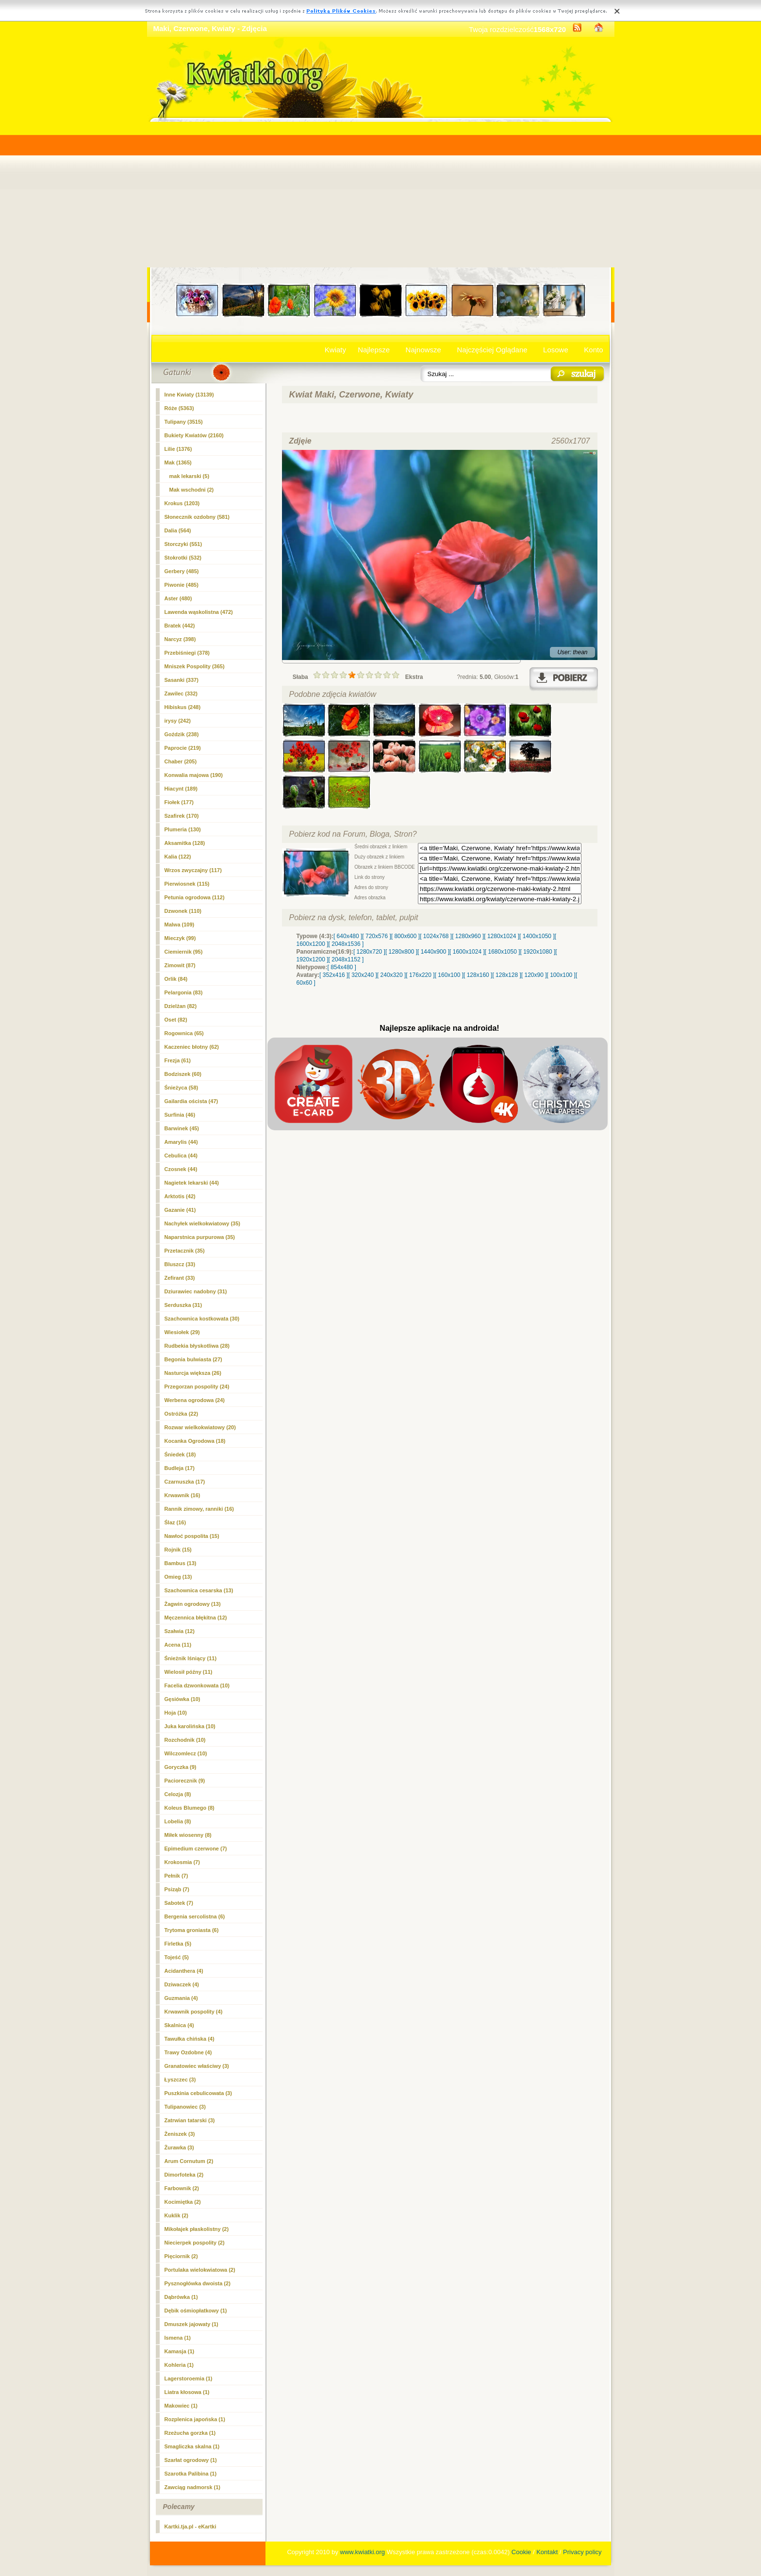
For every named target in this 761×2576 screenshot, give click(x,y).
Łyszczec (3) (180, 2079)
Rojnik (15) (178, 1549)
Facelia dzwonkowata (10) (197, 1685)
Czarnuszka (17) (185, 1482)
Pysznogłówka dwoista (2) (198, 2283)
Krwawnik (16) (182, 1495)
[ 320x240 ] (362, 975)
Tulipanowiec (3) (185, 2107)
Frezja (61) (178, 1060)
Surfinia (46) (180, 1115)
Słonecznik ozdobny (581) (197, 517)
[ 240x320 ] (391, 975)
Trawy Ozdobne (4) (188, 2052)
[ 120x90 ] (534, 975)
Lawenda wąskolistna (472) (199, 612)
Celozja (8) (178, 1794)
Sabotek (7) (179, 1903)
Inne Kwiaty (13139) (189, 394)
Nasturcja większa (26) (193, 1373)
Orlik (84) (176, 979)
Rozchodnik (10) (185, 1740)
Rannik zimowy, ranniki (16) (199, 1509)
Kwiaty (335, 350)
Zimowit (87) (180, 965)
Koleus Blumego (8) (190, 1808)
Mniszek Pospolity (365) (195, 666)
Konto (593, 350)
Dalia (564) (178, 530)
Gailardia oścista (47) (191, 1101)
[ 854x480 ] (342, 967)
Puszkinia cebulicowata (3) (198, 2093)
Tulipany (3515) (184, 422)
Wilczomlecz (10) (186, 1753)
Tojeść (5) (177, 1957)
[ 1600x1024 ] (467, 951)
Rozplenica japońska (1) (195, 2419)
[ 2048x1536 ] (346, 944)
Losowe (555, 350)
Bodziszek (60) (183, 1074)
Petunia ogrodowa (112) (195, 897)
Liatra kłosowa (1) (187, 2392)
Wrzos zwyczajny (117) (193, 870)
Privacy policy (582, 2552)
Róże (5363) (179, 408)
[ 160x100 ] (449, 975)
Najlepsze (374, 350)
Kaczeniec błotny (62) (192, 1047)
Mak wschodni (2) (191, 490)
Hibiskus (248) (183, 707)
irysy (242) (178, 721)
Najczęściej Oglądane (492, 350)
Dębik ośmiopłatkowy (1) (196, 2310)
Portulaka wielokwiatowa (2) (200, 2270)
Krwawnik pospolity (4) (194, 2012)
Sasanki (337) (182, 680)
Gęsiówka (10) (182, 1699)
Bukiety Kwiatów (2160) (194, 435)
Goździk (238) (182, 734)
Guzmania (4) (181, 1998)
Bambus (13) (181, 1563)
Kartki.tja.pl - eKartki (190, 2526)
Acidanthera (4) (184, 1971)
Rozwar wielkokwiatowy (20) (200, 1427)
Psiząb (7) (177, 1889)
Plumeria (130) (183, 829)
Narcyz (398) (180, 639)
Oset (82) (176, 1020)
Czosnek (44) (181, 1169)
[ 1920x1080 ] (538, 951)
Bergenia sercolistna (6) (195, 1916)
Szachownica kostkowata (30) (202, 1318)
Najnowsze (423, 350)
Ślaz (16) (175, 1522)
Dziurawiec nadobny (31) (196, 1291)
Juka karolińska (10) (190, 1726)
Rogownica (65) (184, 1033)
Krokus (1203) (182, 503)
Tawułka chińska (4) (190, 2039)
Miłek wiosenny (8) (188, 1835)
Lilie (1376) (178, 449)
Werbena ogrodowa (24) (195, 1400)
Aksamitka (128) (185, 843)
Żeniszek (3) (180, 2134)
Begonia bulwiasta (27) (193, 1359)
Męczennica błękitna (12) (196, 1617)
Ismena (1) (178, 2338)
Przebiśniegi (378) (187, 653)
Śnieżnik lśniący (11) (191, 1658)
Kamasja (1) (180, 2351)
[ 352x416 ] (333, 975)
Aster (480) (178, 598)
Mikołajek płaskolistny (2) (197, 2229)
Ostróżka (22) (182, 1414)
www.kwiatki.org (362, 2552)
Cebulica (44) (181, 1155)
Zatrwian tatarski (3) (190, 2120)
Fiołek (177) (179, 802)
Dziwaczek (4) (182, 1984)
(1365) (178, 462)
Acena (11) (178, 1645)
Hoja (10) (176, 1713)
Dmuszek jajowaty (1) (191, 2324)
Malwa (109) (180, 924)
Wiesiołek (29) (182, 1332)
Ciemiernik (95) (184, 952)
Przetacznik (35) (185, 1251)
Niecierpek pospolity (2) (195, 2243)
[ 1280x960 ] (468, 936)
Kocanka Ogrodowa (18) (195, 1441)
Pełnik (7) (176, 1876)
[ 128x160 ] (477, 975)
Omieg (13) (178, 1577)
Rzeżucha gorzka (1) (190, 2433)
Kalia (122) (178, 856)
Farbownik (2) (182, 2188)
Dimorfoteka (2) (184, 2175)
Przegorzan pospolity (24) (197, 1386)
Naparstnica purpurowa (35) (200, 1237)
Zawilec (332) (181, 693)
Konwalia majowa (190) (194, 775)
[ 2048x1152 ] (346, 959)
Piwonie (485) (182, 585)
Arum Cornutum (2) (189, 2161)
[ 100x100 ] (561, 975)
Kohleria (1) (179, 2365)
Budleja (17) (180, 1468)
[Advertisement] (380, 195)
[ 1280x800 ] (401, 951)
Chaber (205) (181, 761)
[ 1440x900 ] (433, 951)
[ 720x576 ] (376, 936)
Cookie (521, 2552)
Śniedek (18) (180, 1454)
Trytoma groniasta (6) (192, 1930)
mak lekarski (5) (189, 476)
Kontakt (547, 2552)
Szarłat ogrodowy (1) (191, 2460)
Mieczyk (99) (180, 938)
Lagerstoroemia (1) (189, 2378)
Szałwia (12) (180, 1631)
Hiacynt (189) (181, 789)
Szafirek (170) (182, 816)
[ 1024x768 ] (436, 936)
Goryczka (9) (181, 1767)
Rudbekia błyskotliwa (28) (197, 1346)
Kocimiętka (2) (183, 2202)
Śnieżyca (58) (182, 1087)
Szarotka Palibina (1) (191, 2474)
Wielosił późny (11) (189, 1672)
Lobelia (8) (178, 1821)
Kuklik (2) (177, 2215)
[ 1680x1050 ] (502, 951)
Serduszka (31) (183, 1305)
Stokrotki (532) (183, 558)
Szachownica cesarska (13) (199, 1590)
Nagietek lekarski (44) (192, 1183)
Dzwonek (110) (183, 911)
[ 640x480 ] (347, 936)
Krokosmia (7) (182, 1862)
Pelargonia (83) (184, 992)
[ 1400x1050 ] (537, 936)
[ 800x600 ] (405, 936)
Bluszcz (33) (180, 1264)
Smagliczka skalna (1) (192, 2446)
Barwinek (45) (182, 1128)
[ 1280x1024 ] (501, 936)
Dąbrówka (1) (181, 2297)
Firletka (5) (178, 1944)
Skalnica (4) (179, 2025)
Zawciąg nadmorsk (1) (193, 2487)
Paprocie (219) (183, 748)
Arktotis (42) (180, 1196)
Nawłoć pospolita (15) (192, 1536)
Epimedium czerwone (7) (196, 1848)
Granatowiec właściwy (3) (197, 2066)
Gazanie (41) (180, 1210)
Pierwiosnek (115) (187, 884)
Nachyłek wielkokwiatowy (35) (203, 1223)
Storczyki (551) (183, 544)
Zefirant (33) (180, 1278)
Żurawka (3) (179, 2147)
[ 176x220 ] (420, 975)
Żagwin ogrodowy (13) (193, 1604)
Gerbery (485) (182, 571)
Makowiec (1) (181, 2406)
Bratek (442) (180, 625)
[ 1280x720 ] (369, 951)
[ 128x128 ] (506, 975)
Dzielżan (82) (181, 1006)
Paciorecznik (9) (185, 1780)
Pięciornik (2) (181, 2256)
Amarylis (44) (181, 1142)
